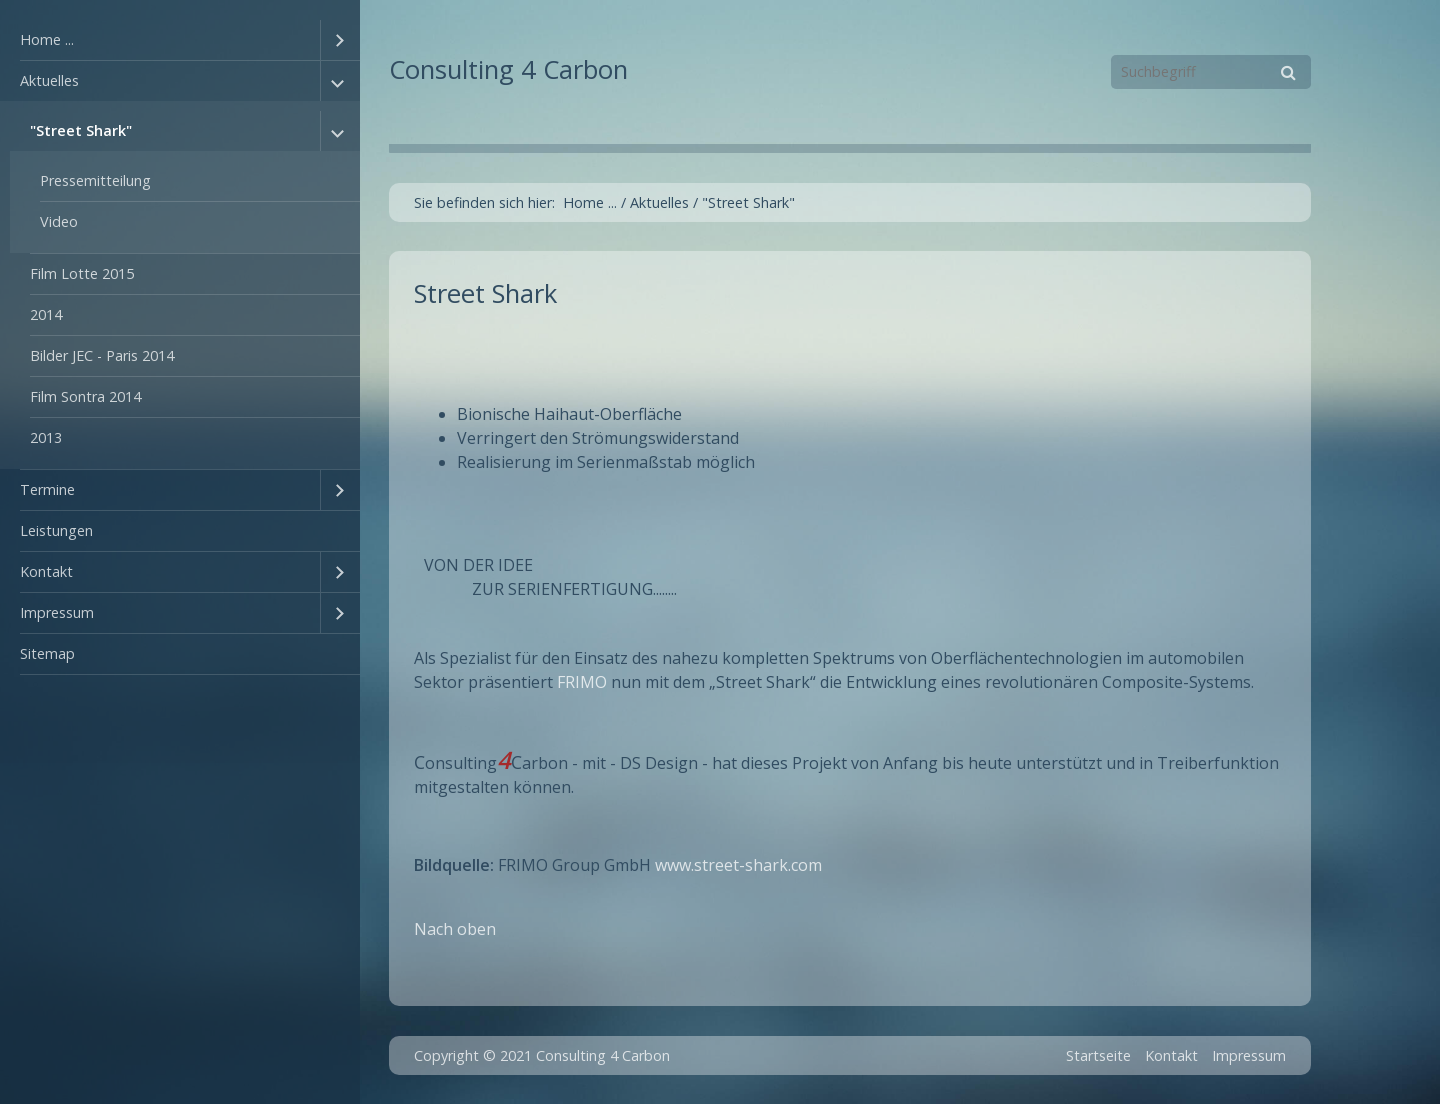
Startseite (1098, 1055)
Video (59, 221)
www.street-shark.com (738, 865)
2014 (46, 314)
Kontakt (46, 571)
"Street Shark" (81, 130)
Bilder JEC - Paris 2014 (102, 355)
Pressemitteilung (95, 180)
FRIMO (582, 682)
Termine (47, 489)
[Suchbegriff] (1211, 72)
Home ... (47, 39)
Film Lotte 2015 (82, 273)
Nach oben (455, 929)
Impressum (57, 612)
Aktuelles (49, 80)
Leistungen (56, 530)
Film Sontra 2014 (85, 396)
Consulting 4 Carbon (508, 69)
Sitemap (47, 653)
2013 (46, 437)
